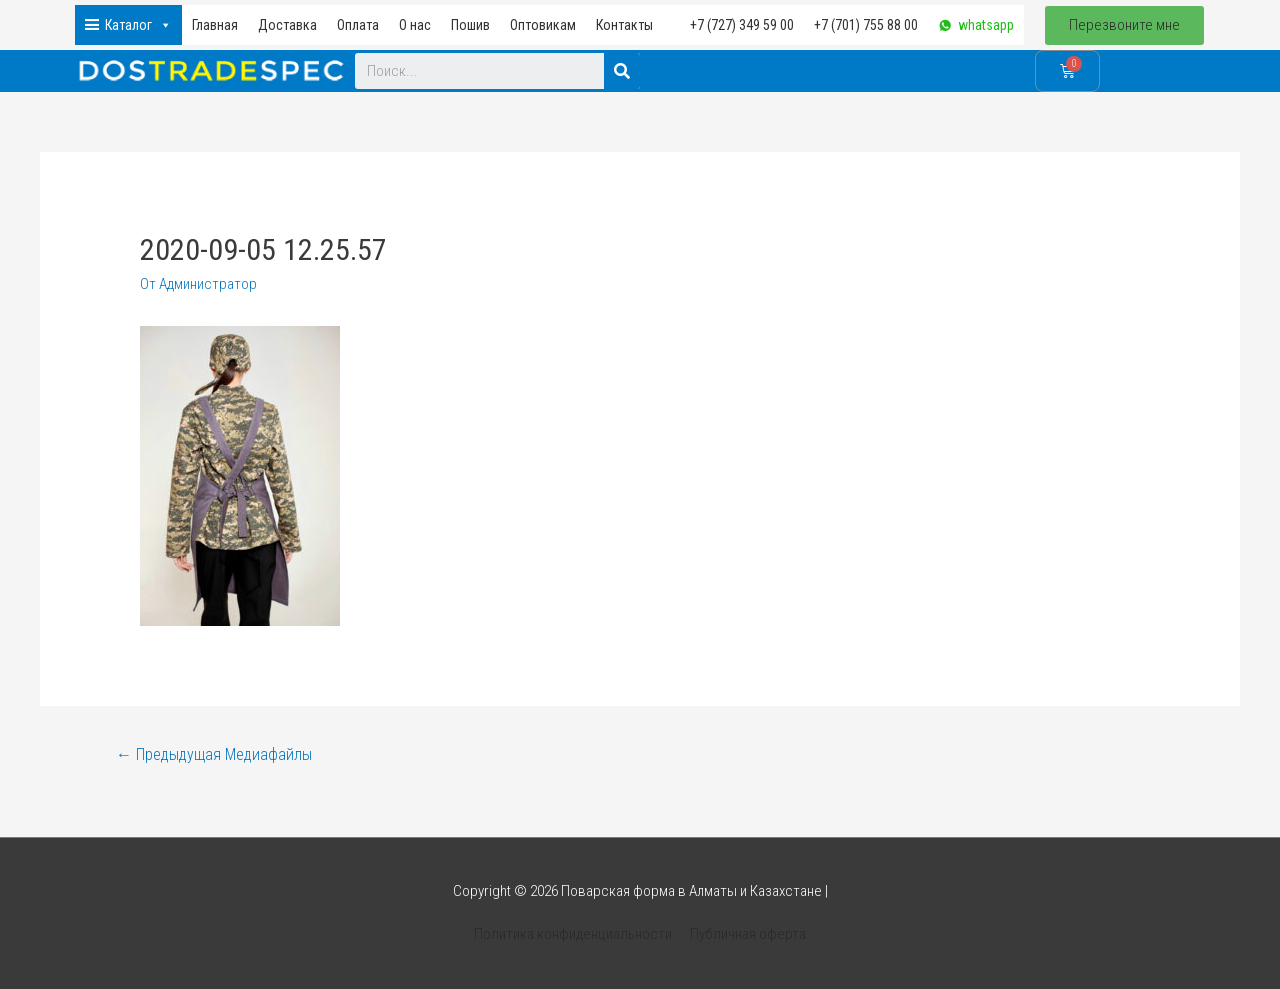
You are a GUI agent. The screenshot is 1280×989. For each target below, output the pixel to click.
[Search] (622, 71)
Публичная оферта (747, 934)
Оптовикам (543, 25)
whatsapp (986, 25)
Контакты (624, 25)
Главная (215, 25)
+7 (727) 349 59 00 (742, 25)
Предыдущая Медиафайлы (214, 754)
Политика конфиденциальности (573, 934)
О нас (415, 25)
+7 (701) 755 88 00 (866, 25)
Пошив (470, 25)
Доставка (287, 25)
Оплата (358, 25)
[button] (1124, 25)
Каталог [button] (138, 25)
